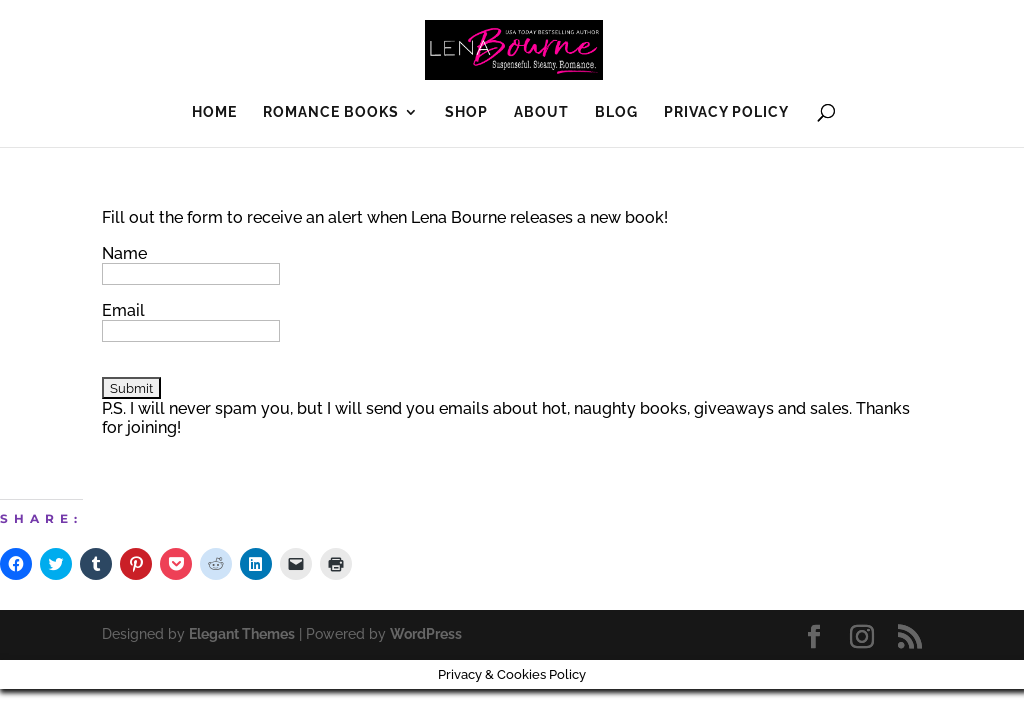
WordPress (426, 634)
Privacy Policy (726, 112)
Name (124, 253)
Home (214, 112)
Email (123, 310)
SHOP (466, 112)
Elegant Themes (242, 634)
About (541, 112)
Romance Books (331, 112)
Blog (616, 112)
